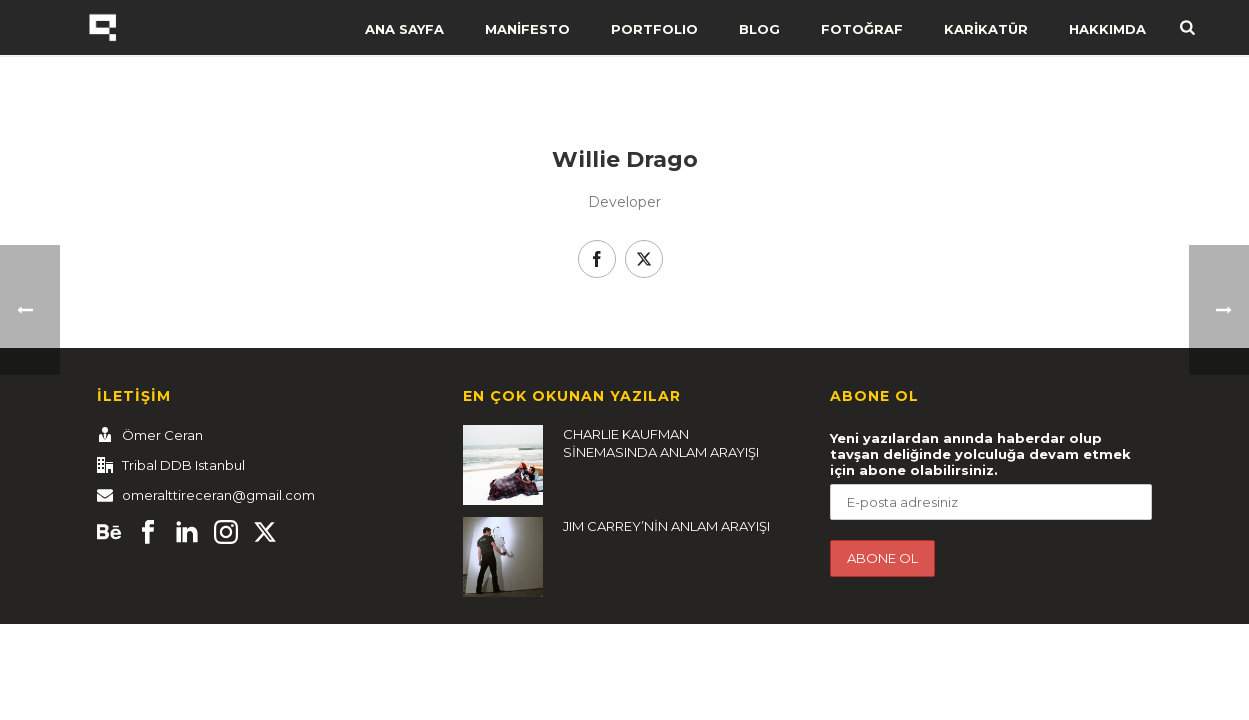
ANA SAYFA (404, 29)
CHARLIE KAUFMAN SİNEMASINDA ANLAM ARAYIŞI (661, 443)
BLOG (759, 29)
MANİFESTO (527, 29)
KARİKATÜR (986, 29)
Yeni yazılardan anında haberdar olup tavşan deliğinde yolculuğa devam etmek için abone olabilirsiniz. (980, 454)
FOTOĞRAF (862, 29)
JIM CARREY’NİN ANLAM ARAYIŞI (666, 526)
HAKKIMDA (1107, 29)
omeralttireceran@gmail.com (218, 495)
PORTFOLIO (654, 29)
